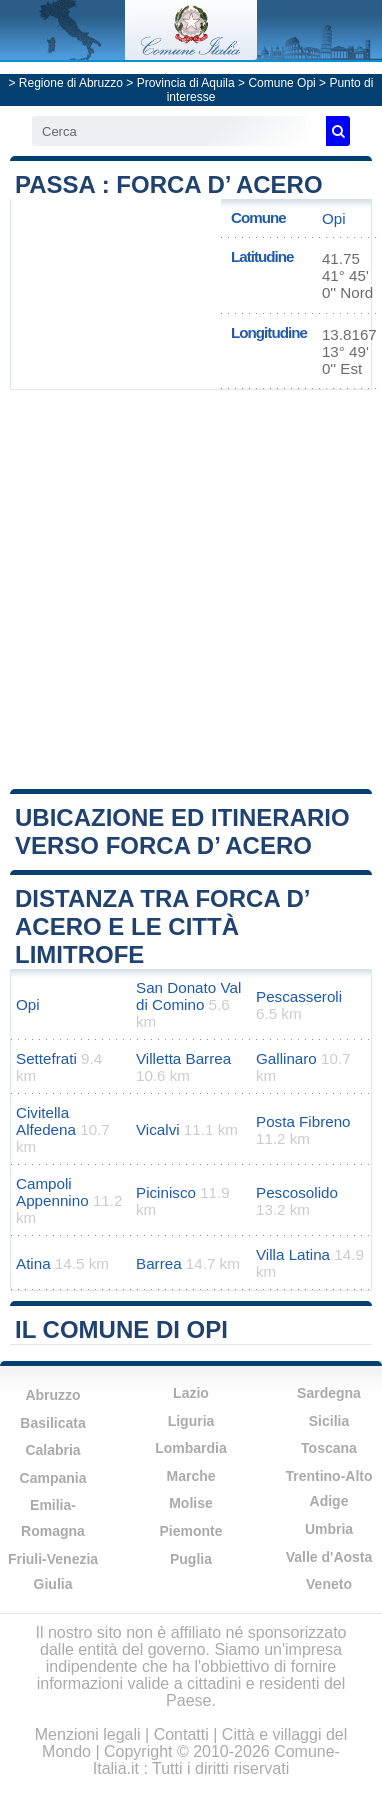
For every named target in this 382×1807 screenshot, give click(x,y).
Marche (190, 1476)
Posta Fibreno (303, 1121)
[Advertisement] (191, 587)
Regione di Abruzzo (71, 83)
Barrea (159, 1263)
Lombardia (191, 1448)
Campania (53, 1478)
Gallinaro (286, 1058)
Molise (191, 1503)
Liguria (191, 1421)
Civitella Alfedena (46, 1121)
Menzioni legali (88, 1734)
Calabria (52, 1450)
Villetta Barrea (183, 1058)
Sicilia (329, 1421)
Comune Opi (281, 83)
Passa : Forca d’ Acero (169, 184)
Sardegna (329, 1393)
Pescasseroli (299, 996)
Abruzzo (52, 1395)
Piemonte (190, 1531)
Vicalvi (158, 1129)
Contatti (181, 1734)
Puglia (191, 1559)
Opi (334, 218)
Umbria (329, 1529)
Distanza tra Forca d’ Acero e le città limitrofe (162, 926)
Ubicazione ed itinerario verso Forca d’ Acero (182, 831)
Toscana (329, 1448)
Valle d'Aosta (329, 1557)
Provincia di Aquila (186, 83)
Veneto (329, 1584)
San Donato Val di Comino (188, 996)
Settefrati (46, 1058)
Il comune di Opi (121, 1329)
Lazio (191, 1393)
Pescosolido (297, 1192)
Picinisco (166, 1192)
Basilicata (52, 1423)
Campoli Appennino (52, 1192)
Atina (33, 1263)
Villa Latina (293, 1254)
